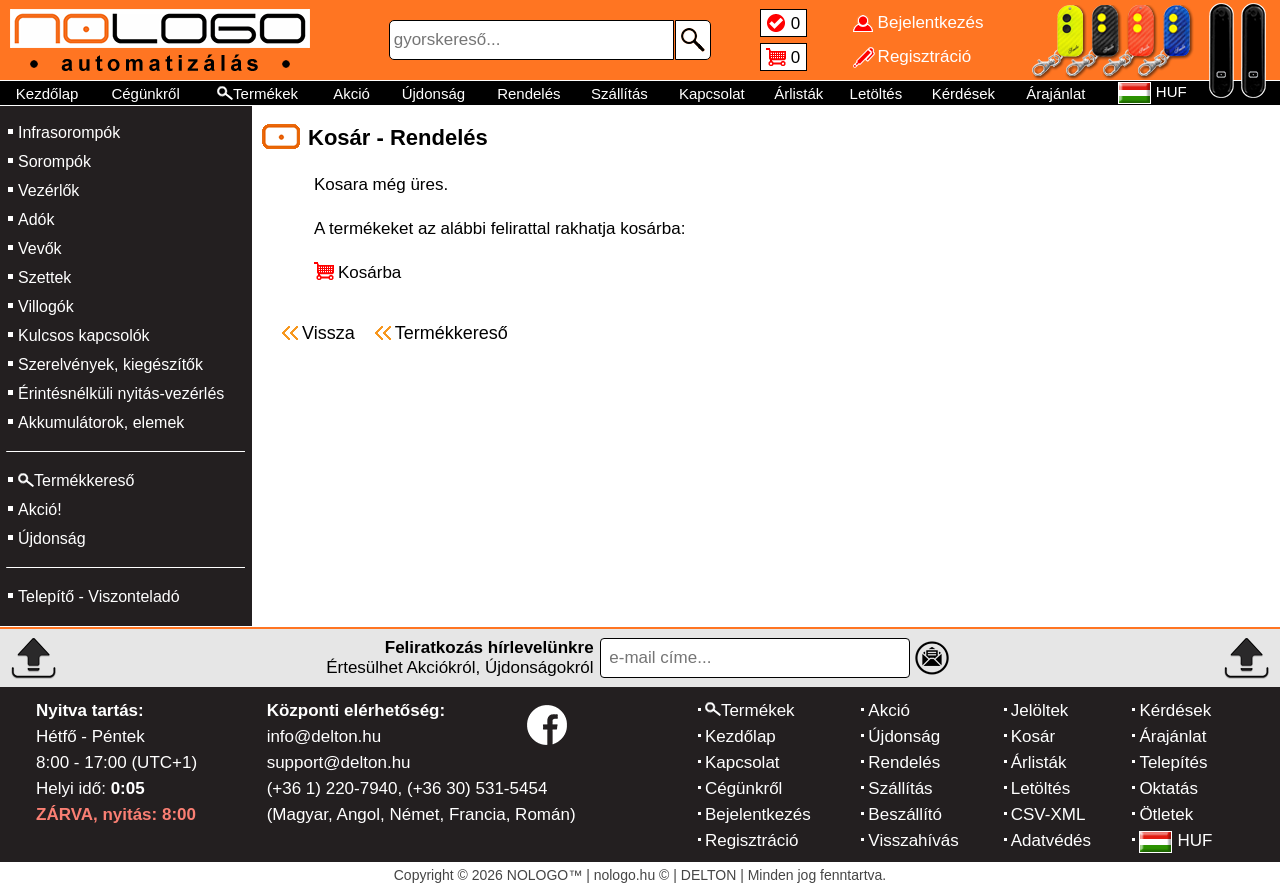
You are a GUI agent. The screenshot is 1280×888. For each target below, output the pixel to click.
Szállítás (619, 93)
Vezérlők (48, 190)
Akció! (40, 509)
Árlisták (798, 93)
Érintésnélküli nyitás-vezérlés (121, 393)
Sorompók (54, 161)
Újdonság (433, 93)
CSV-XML (1048, 814)
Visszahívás (913, 840)
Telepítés (1173, 762)
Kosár (1033, 736)
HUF (1175, 840)
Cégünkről (145, 93)
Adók (36, 219)
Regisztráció (752, 840)
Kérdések (963, 93)
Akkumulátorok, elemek (101, 422)
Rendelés (528, 93)
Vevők (40, 248)
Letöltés (876, 93)
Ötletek (1166, 814)
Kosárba (369, 272)
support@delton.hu (339, 762)
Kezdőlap (47, 93)
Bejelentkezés (758, 814)
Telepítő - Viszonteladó (99, 596)
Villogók (46, 306)
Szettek (44, 277)
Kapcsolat (712, 93)
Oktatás (1168, 788)
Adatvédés (1051, 840)
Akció (351, 93)
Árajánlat (1055, 93)
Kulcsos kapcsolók (84, 335)
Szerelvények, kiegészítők (110, 364)
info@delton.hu (324, 736)
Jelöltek (1040, 710)
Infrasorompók (69, 132)
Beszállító (905, 814)
